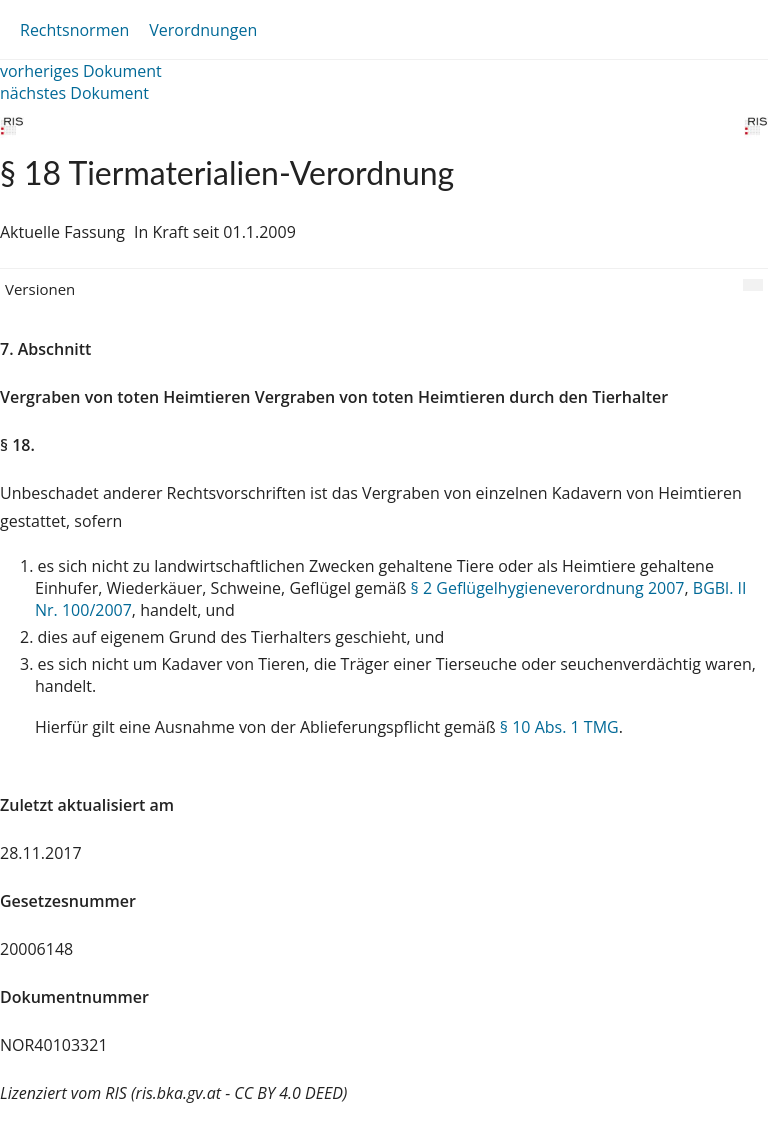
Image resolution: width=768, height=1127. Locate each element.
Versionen (40, 289)
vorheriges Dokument (81, 71)
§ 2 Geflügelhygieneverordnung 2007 (548, 588)
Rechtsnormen (74, 30)
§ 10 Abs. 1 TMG (559, 727)
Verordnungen (203, 30)
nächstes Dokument (74, 93)
